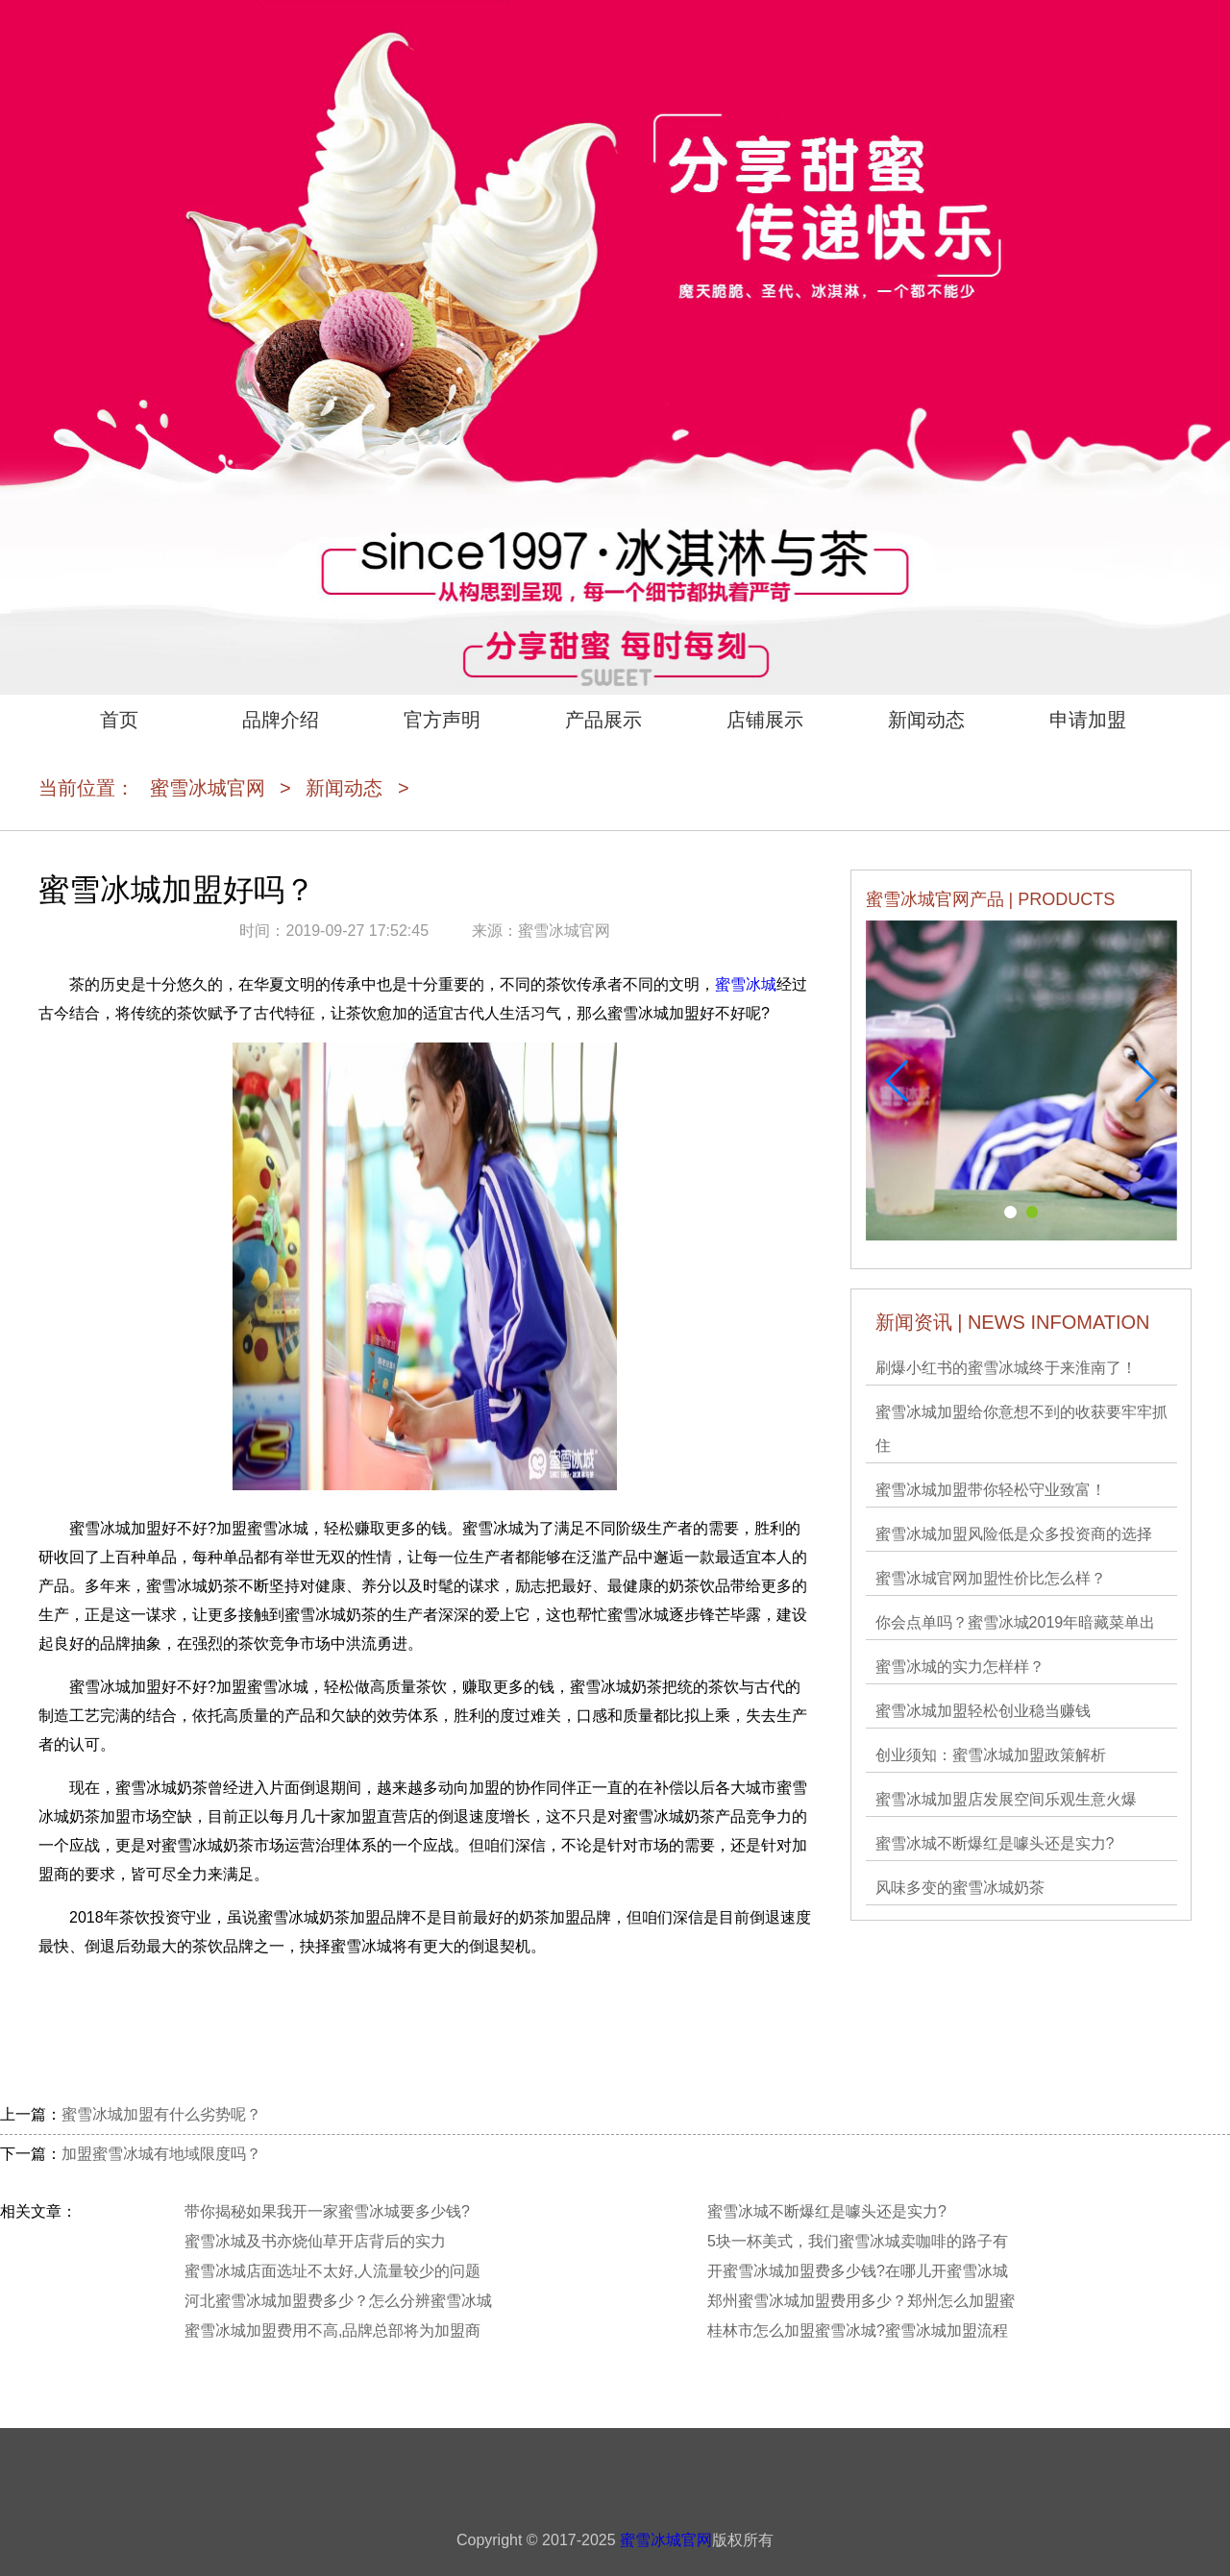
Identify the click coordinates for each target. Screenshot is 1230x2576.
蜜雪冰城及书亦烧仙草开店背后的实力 (315, 2241)
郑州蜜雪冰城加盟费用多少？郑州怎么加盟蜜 (861, 2301)
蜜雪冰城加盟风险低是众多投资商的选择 (1013, 1534)
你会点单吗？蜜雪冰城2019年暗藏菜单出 (1015, 1622)
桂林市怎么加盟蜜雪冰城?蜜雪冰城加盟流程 (857, 2330)
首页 (119, 719)
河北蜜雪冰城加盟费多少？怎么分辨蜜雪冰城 (338, 2301)
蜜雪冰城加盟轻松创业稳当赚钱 (983, 1711)
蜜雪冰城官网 (207, 787)
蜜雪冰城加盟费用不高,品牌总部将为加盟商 (332, 2330)
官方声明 (442, 719)
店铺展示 (764, 719)
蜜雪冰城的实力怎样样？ (960, 1666)
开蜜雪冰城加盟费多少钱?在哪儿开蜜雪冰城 (857, 2271)
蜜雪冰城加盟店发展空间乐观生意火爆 (1006, 1799)
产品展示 (603, 719)
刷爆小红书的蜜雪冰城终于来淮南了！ (1006, 1368)
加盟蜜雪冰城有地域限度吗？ (161, 2154)
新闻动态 (926, 719)
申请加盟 (1087, 719)
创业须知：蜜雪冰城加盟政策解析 (990, 1755)
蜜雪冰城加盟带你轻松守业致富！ (990, 1490)
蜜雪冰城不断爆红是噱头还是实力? (995, 1843)
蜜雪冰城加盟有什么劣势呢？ (161, 2114)
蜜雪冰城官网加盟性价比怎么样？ (990, 1578)
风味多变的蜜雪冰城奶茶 (960, 1887)
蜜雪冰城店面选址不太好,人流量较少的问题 (332, 2271)
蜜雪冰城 (745, 984)
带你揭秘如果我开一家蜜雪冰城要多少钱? (327, 2211)
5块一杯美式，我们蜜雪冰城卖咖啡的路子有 (857, 2241)
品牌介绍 (280, 719)
